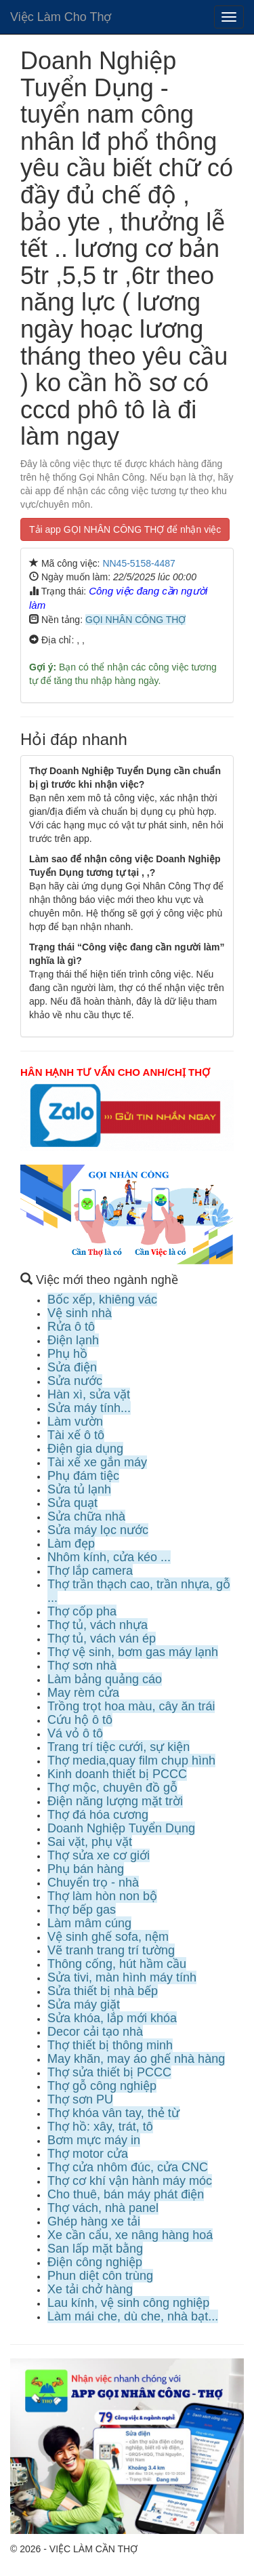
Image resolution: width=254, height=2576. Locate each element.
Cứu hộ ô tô (79, 1720)
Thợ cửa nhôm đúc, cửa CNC (127, 2167)
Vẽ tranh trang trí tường (111, 1950)
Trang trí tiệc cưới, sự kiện (118, 1747)
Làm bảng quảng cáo (104, 1679)
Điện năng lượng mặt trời (115, 1801)
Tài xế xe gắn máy (97, 1462)
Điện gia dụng (85, 1448)
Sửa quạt (72, 1503)
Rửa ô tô (71, 1326)
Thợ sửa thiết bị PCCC (109, 2072)
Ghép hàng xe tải (93, 2221)
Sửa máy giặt (83, 2004)
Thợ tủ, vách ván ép (101, 1638)
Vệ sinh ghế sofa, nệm (108, 1937)
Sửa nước (74, 1381)
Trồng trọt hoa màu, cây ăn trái (131, 1706)
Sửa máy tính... (89, 1408)
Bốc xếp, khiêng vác (102, 1299)
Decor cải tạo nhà (95, 2031)
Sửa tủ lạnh (79, 1489)
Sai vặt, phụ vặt (89, 1842)
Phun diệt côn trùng (100, 2275)
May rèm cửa (83, 1692)
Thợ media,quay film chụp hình (131, 1760)
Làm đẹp (71, 1543)
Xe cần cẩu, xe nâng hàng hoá (130, 2235)
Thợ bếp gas (81, 1909)
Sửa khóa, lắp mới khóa (112, 2018)
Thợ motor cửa (87, 2153)
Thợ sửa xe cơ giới (98, 1855)
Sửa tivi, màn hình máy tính (121, 1977)
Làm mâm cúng (89, 1923)
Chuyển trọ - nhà (93, 1882)
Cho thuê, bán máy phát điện (125, 2194)
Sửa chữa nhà (86, 1516)
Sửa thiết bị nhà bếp (102, 1991)
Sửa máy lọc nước (97, 1530)
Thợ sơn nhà (82, 1665)
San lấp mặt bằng (95, 2248)
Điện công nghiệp (94, 2262)
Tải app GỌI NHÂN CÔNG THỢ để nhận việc (125, 529)
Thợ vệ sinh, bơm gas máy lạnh (132, 1652)
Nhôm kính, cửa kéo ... (109, 1557)
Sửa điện (72, 1367)
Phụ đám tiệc (83, 1476)
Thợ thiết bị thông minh (110, 2045)
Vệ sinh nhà (79, 1313)
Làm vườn (75, 1421)
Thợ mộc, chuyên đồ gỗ (112, 1787)
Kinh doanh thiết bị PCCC (117, 1774)
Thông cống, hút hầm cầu (116, 1964)
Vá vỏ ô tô (75, 1733)
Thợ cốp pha (82, 1611)
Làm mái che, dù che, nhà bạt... (132, 2316)
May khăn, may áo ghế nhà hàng (136, 2059)
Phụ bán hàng (85, 1869)
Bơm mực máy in (93, 2140)
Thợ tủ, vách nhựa (97, 1625)
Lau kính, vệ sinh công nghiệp (128, 2303)
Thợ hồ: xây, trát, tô (100, 2126)
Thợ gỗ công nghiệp (101, 2086)
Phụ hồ (67, 1354)
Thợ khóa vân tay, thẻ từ (113, 2113)
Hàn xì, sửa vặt (88, 1394)
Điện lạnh (73, 1340)
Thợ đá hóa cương (97, 1815)
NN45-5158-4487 (138, 563)
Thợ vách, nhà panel (102, 2208)
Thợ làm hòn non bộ (102, 1896)
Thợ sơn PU (80, 2099)
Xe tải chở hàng (90, 2289)
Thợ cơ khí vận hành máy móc (129, 2181)
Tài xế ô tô (75, 1435)
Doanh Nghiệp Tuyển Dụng (121, 1828)
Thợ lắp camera (90, 1570)
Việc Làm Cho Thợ (60, 17)
